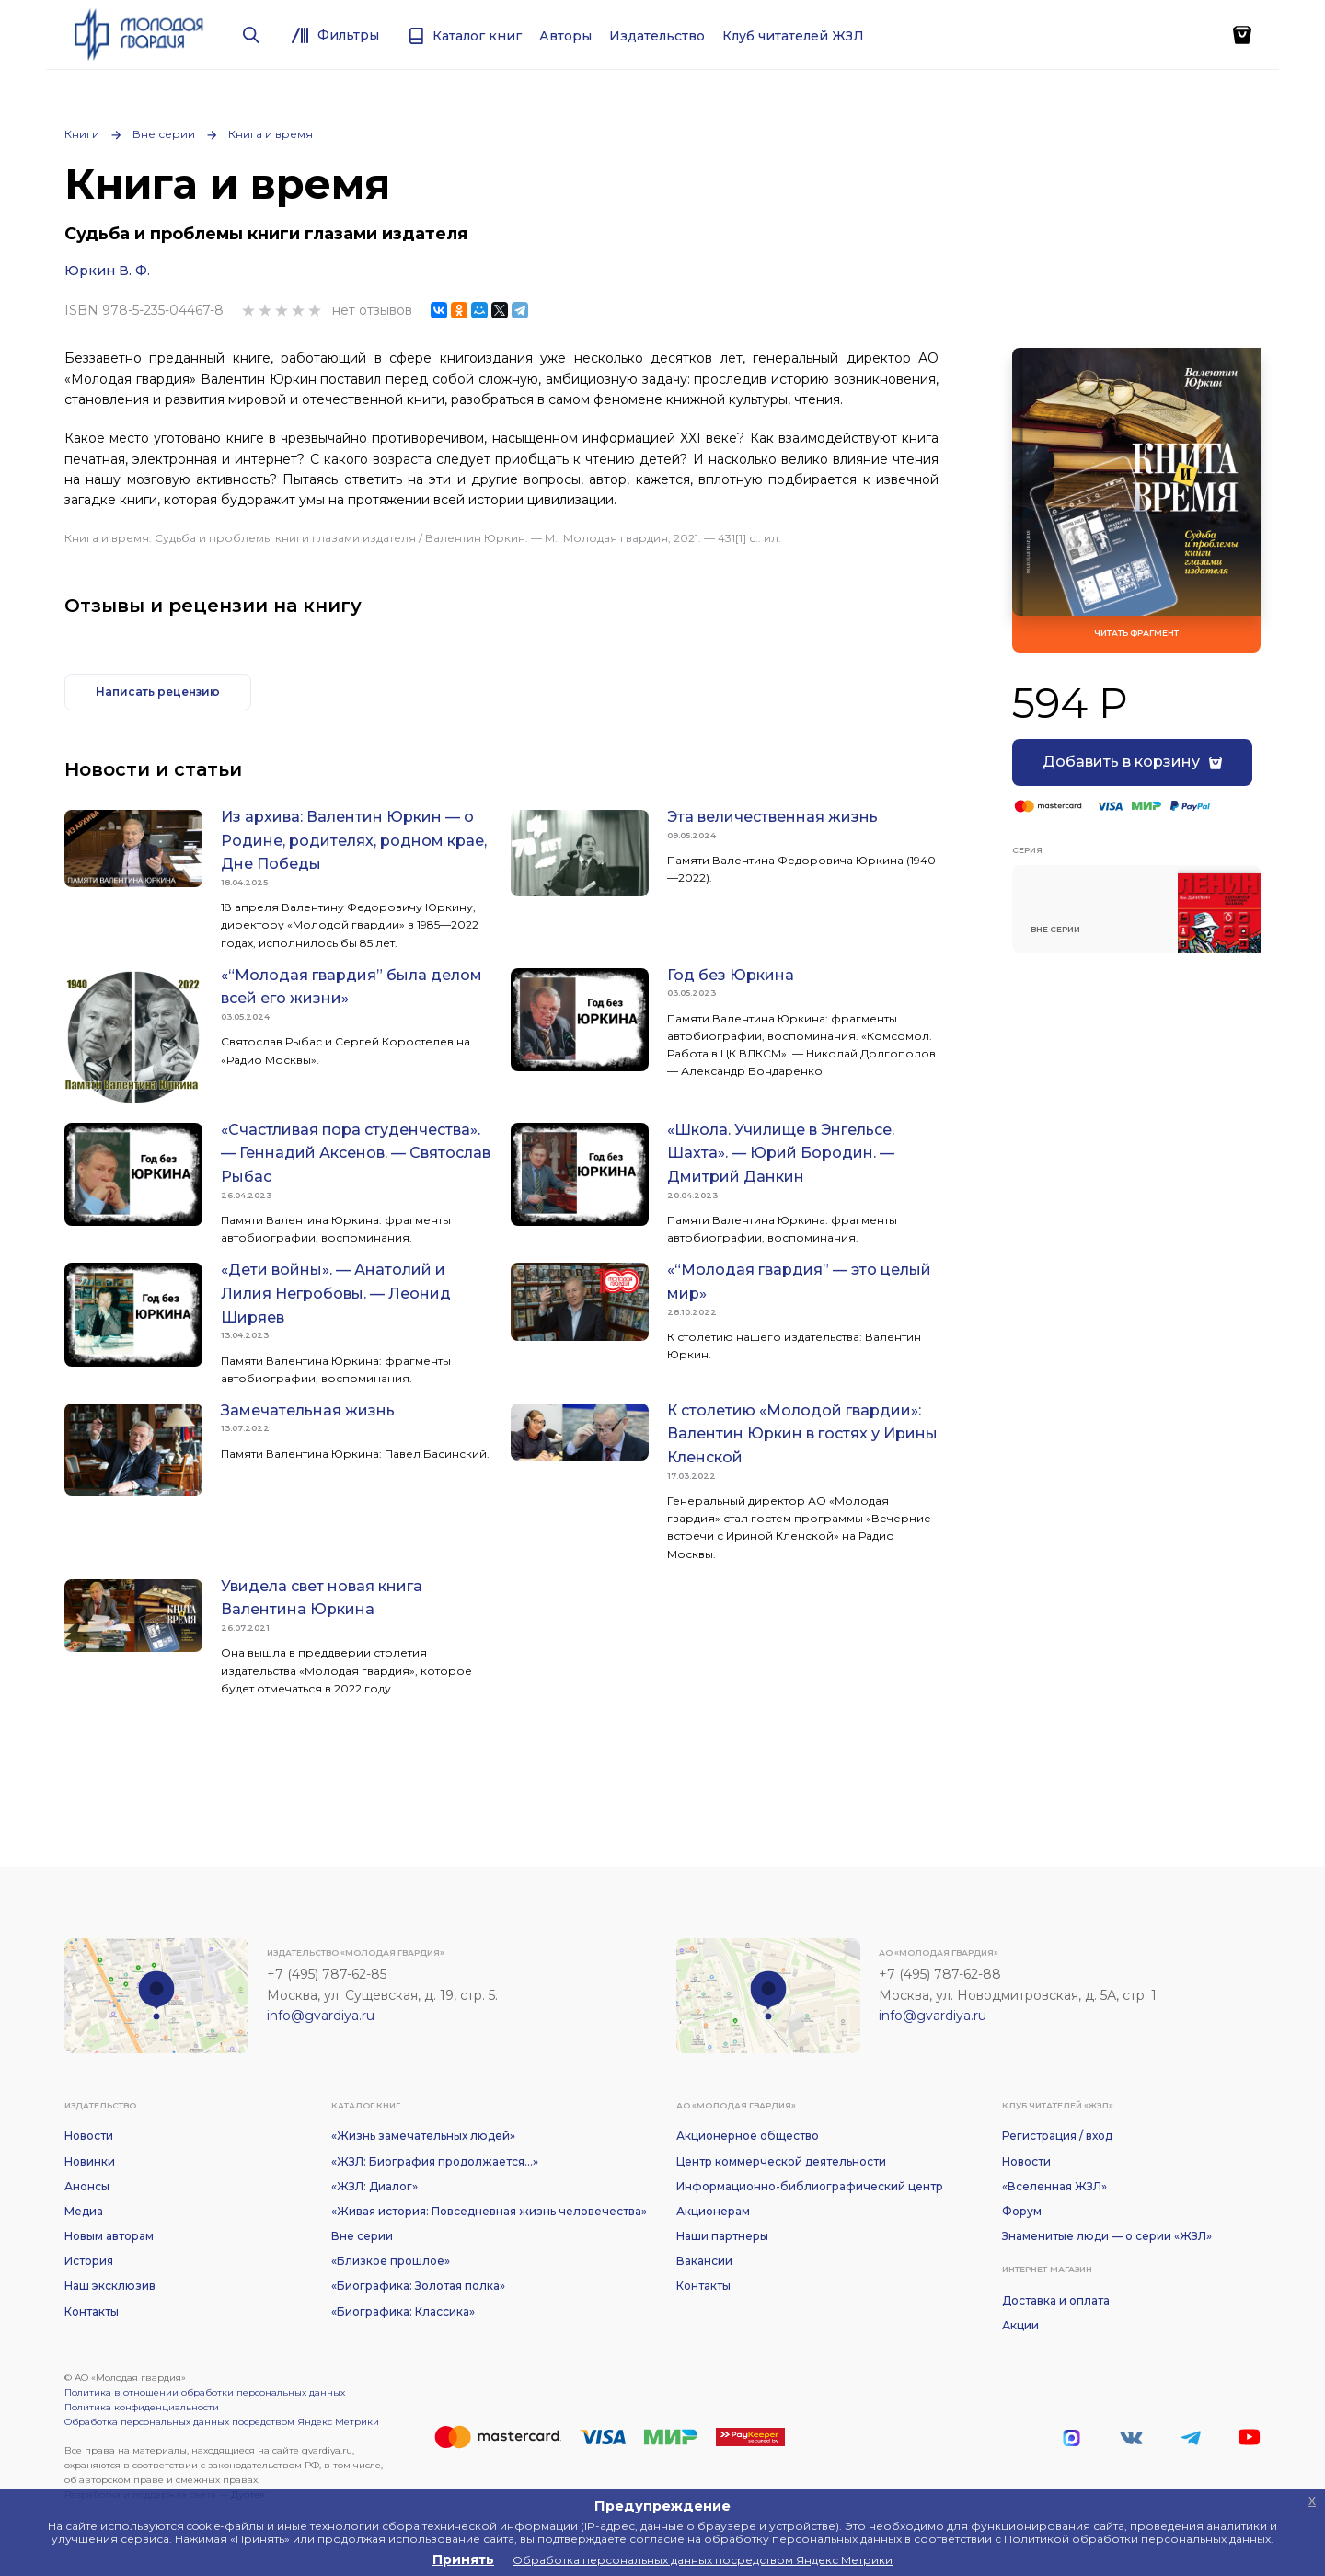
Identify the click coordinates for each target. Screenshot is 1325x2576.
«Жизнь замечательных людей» (423, 2136)
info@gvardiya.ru (320, 2015)
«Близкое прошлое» (390, 2261)
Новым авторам (109, 2236)
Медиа (83, 2211)
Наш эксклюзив (110, 2286)
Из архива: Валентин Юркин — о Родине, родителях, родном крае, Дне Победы (354, 840)
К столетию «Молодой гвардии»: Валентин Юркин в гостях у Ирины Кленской (802, 1434)
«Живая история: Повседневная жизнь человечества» (489, 2211)
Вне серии (163, 134)
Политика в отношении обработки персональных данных (204, 2392)
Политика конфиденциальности (141, 2407)
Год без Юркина (730, 975)
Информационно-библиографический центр (809, 2186)
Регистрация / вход (1057, 2136)
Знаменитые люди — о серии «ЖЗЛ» (1107, 2236)
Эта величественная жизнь (772, 817)
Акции (1020, 2325)
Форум (1022, 2211)
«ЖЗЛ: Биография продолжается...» (434, 2161)
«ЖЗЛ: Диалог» (374, 2186)
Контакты (91, 2311)
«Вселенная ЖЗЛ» (1054, 2186)
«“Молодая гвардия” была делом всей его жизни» (351, 987)
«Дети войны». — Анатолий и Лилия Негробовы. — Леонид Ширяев (336, 1293)
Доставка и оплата (1056, 2300)
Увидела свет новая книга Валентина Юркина (321, 1598)
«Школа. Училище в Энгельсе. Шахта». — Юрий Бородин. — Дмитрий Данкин (780, 1153)
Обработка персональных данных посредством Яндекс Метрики (221, 2422)
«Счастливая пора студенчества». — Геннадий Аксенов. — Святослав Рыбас (355, 1153)
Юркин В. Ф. (107, 270)
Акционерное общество (747, 2136)
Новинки (89, 2161)
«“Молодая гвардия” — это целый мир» (799, 1281)
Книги (81, 134)
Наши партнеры (722, 2236)
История (88, 2261)
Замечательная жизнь (308, 1410)
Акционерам (713, 2211)
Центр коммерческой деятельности (781, 2161)
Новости (88, 2136)
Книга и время (270, 134)
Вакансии (704, 2261)
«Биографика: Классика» (403, 2311)
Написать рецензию (158, 692)
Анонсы (86, 2186)
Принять (463, 2559)
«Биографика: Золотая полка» (418, 2286)
